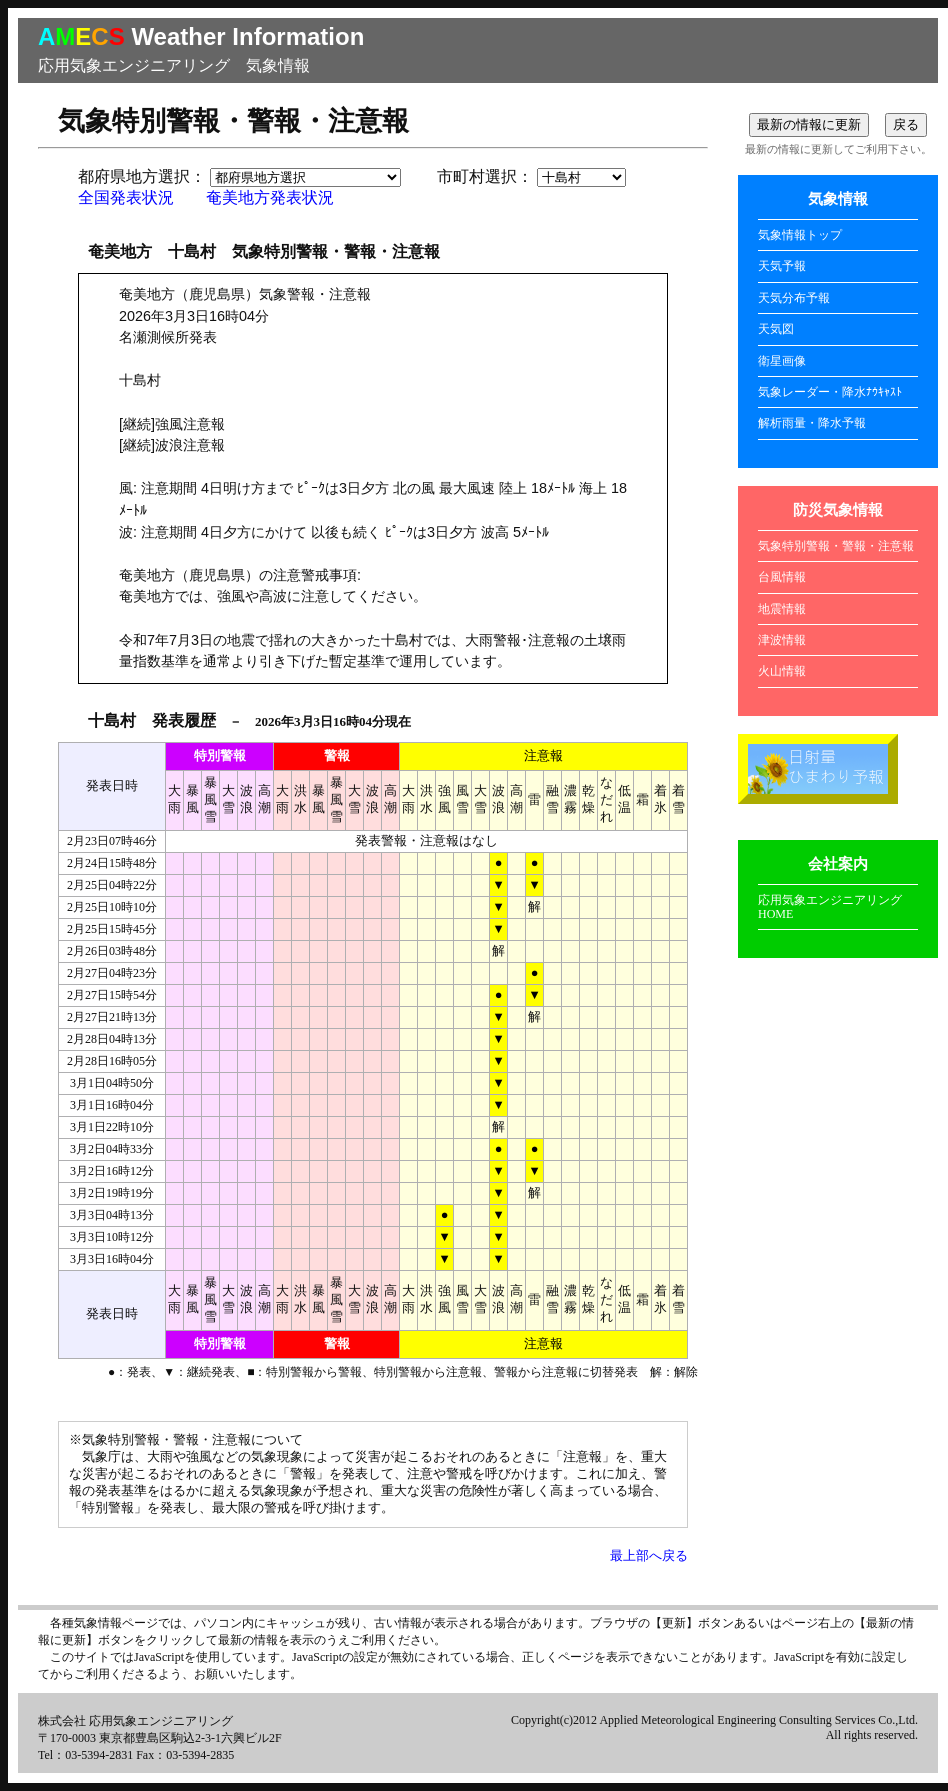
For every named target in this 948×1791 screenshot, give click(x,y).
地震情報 (782, 609)
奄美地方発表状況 (270, 197)
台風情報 (782, 577)
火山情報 (782, 671)
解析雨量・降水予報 (812, 423)
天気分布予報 (794, 298)
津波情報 (782, 640)
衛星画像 (782, 361)
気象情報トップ (800, 235)
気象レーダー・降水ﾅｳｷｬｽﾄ (830, 392)
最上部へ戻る (649, 1556)
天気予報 (782, 266)
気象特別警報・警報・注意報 (836, 546)
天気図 (776, 329)
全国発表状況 (126, 197)
